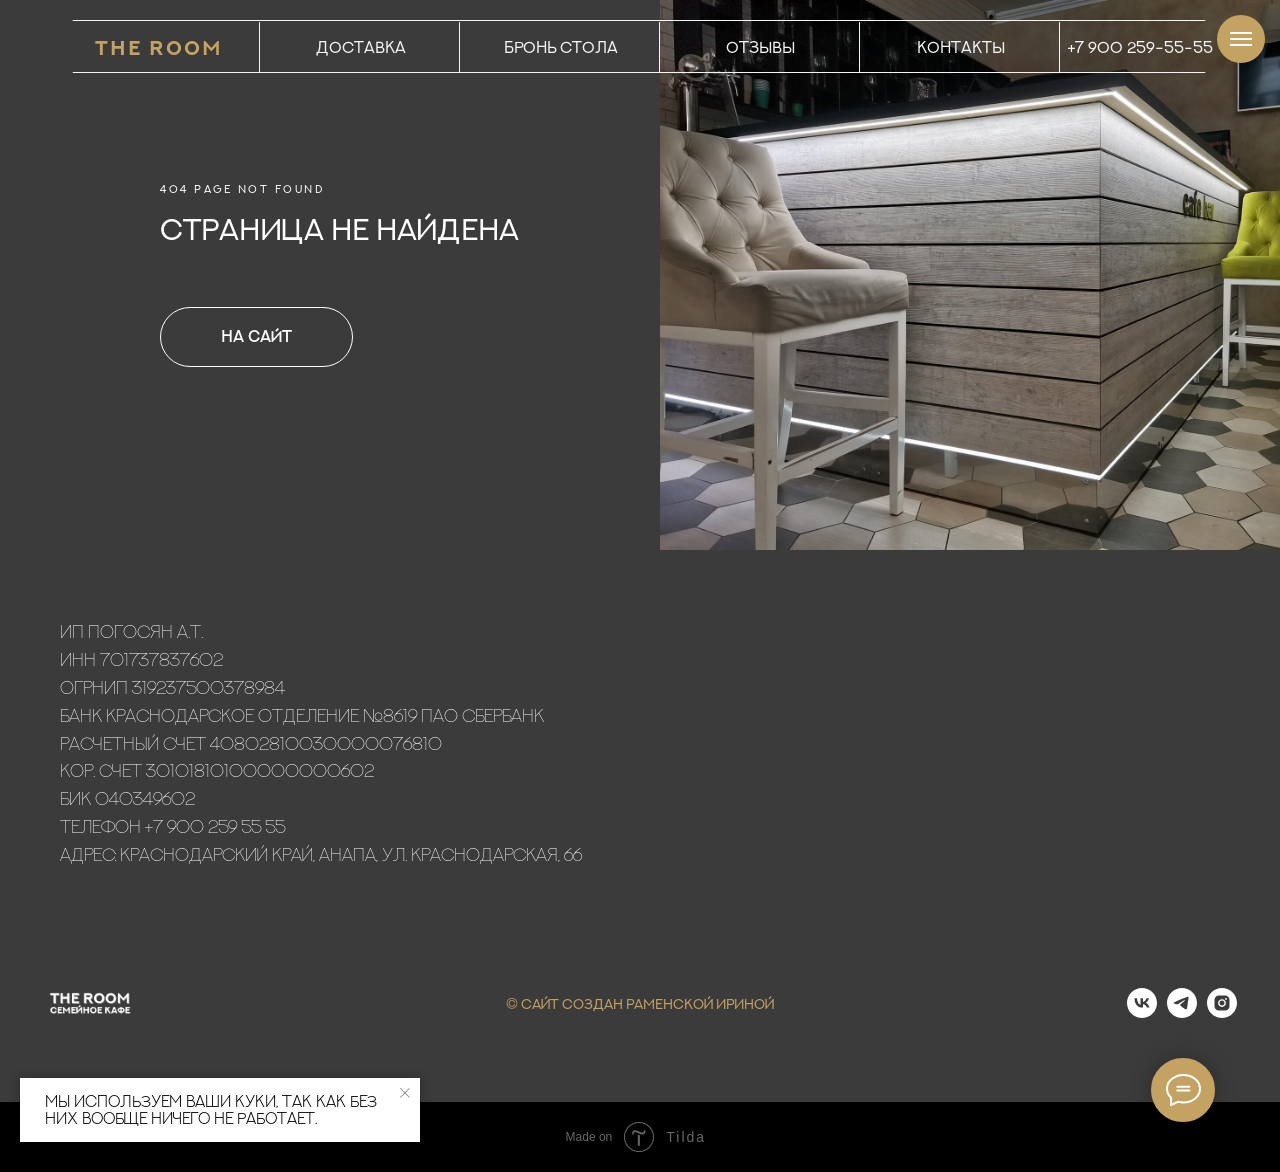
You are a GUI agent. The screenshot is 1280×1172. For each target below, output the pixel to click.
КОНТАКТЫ (961, 47)
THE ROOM (159, 47)
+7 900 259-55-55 (1140, 47)
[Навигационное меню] (1241, 39)
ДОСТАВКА (361, 47)
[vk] (1142, 1012)
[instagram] (1222, 1012)
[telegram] (1182, 1012)
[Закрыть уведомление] (405, 1093)
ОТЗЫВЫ (760, 47)
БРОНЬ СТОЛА (561, 47)
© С (519, 1003)
